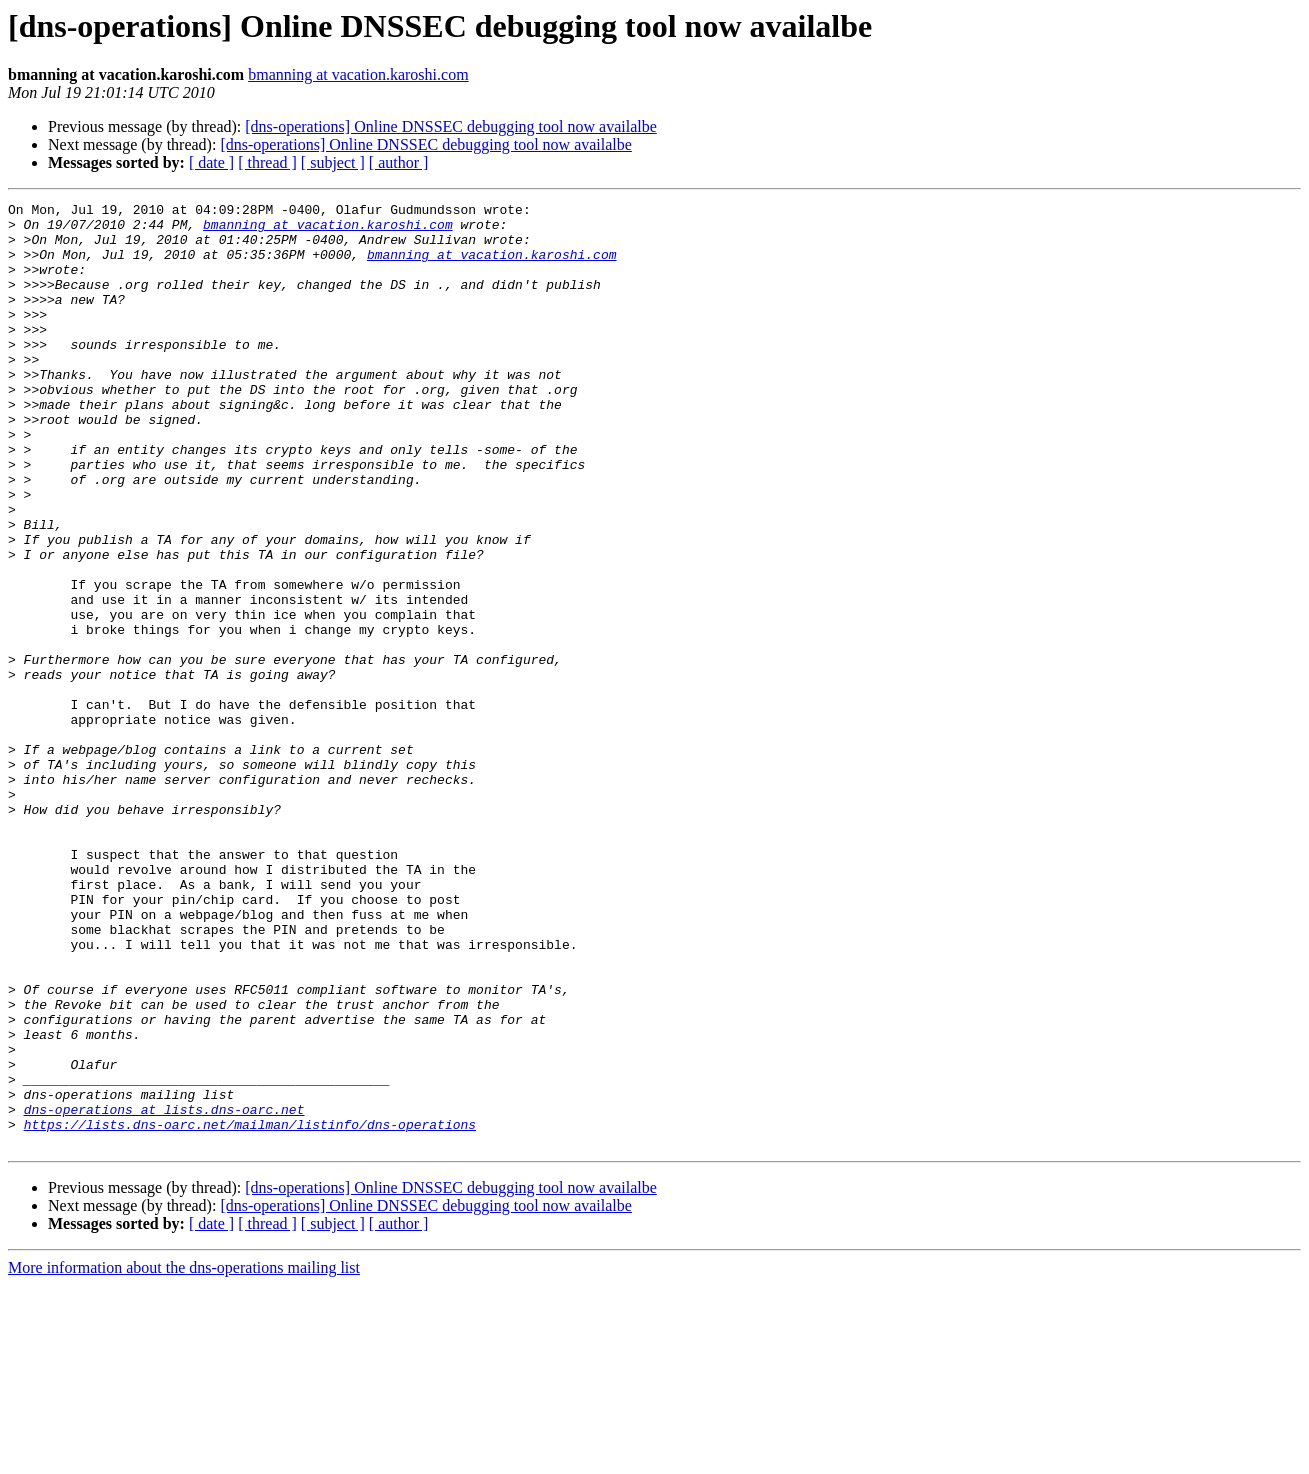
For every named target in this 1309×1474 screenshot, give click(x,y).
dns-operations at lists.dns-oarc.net (164, 1292)
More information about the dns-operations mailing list (184, 1456)
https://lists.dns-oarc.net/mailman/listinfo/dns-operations (250, 1310)
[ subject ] (333, 162)
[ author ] (399, 162)
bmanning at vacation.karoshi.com (358, 74)
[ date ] (211, 162)
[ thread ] (267, 162)
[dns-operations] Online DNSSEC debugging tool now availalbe (451, 126)
